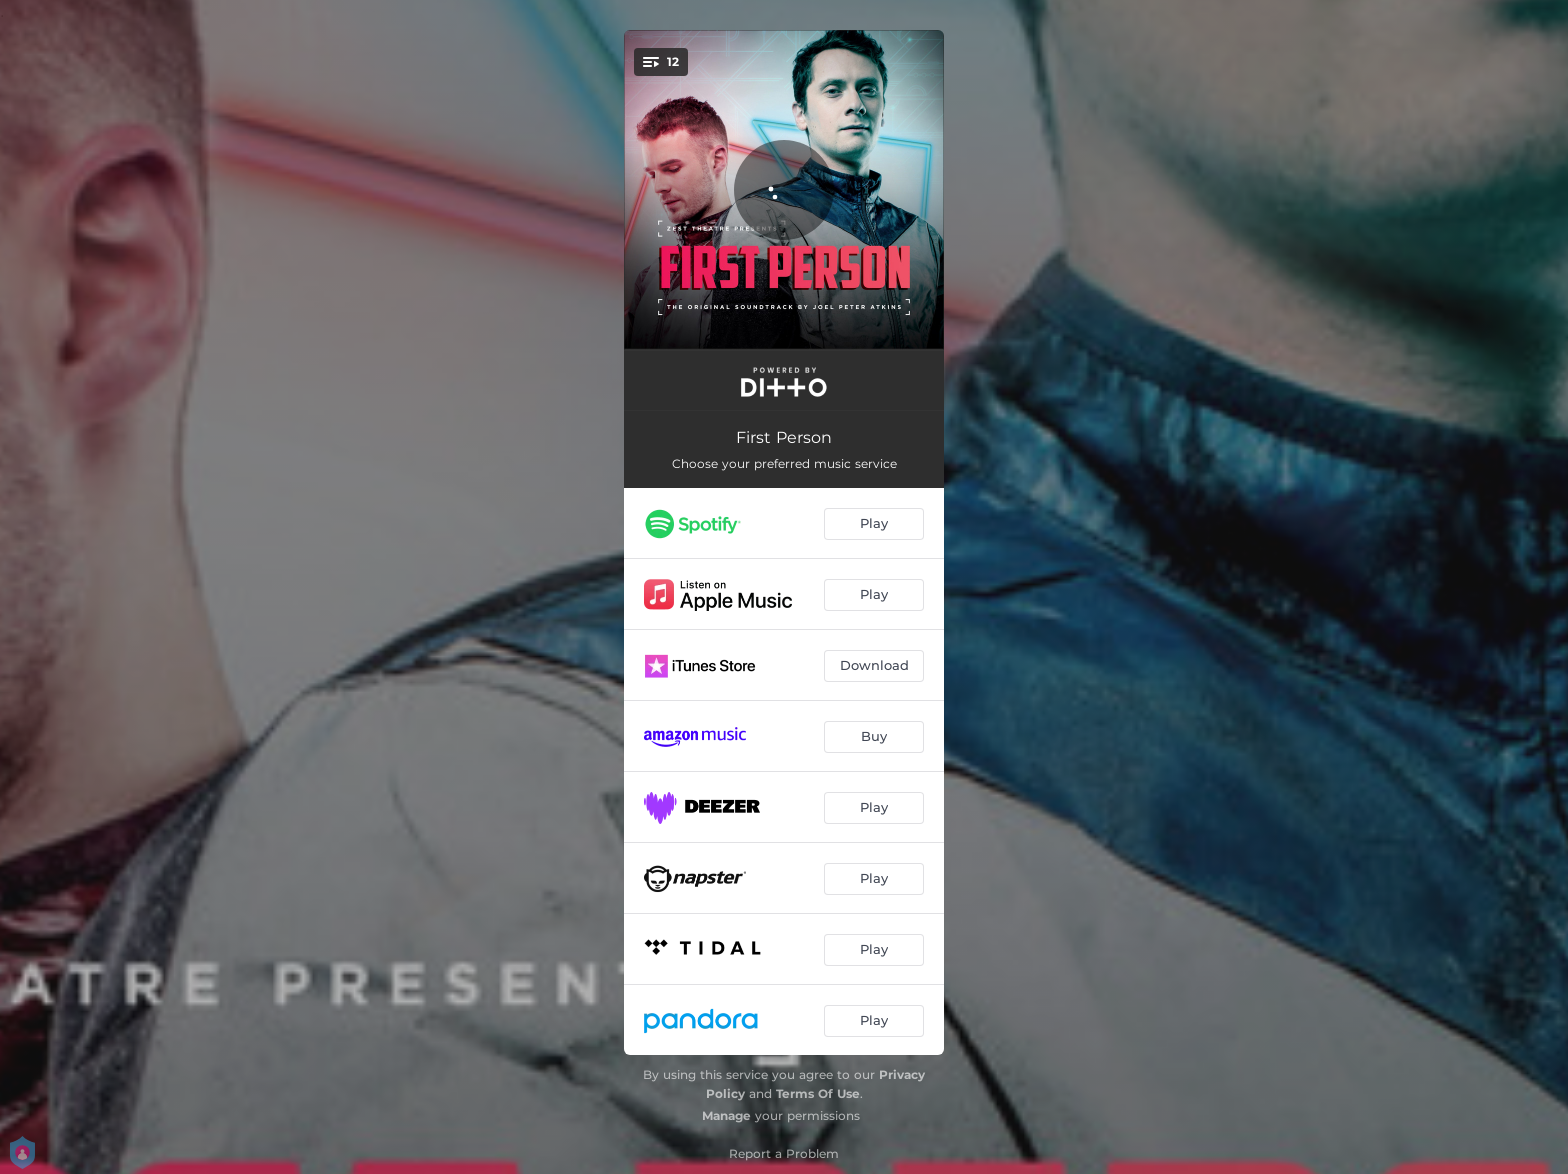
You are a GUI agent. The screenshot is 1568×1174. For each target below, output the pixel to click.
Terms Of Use (818, 1093)
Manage (726, 1115)
